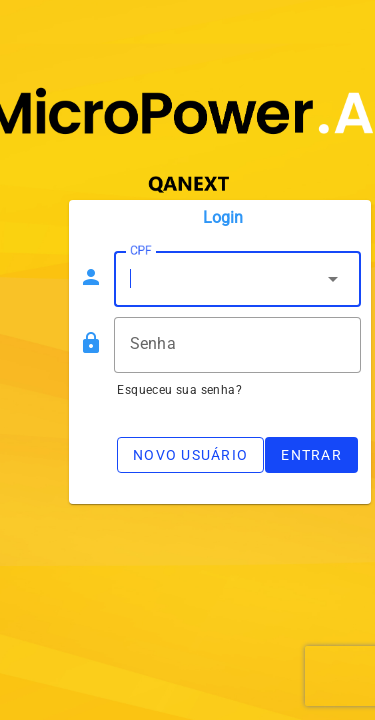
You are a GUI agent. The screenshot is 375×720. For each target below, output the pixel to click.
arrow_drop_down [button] (333, 279)
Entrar (311, 455)
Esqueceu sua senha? (179, 390)
